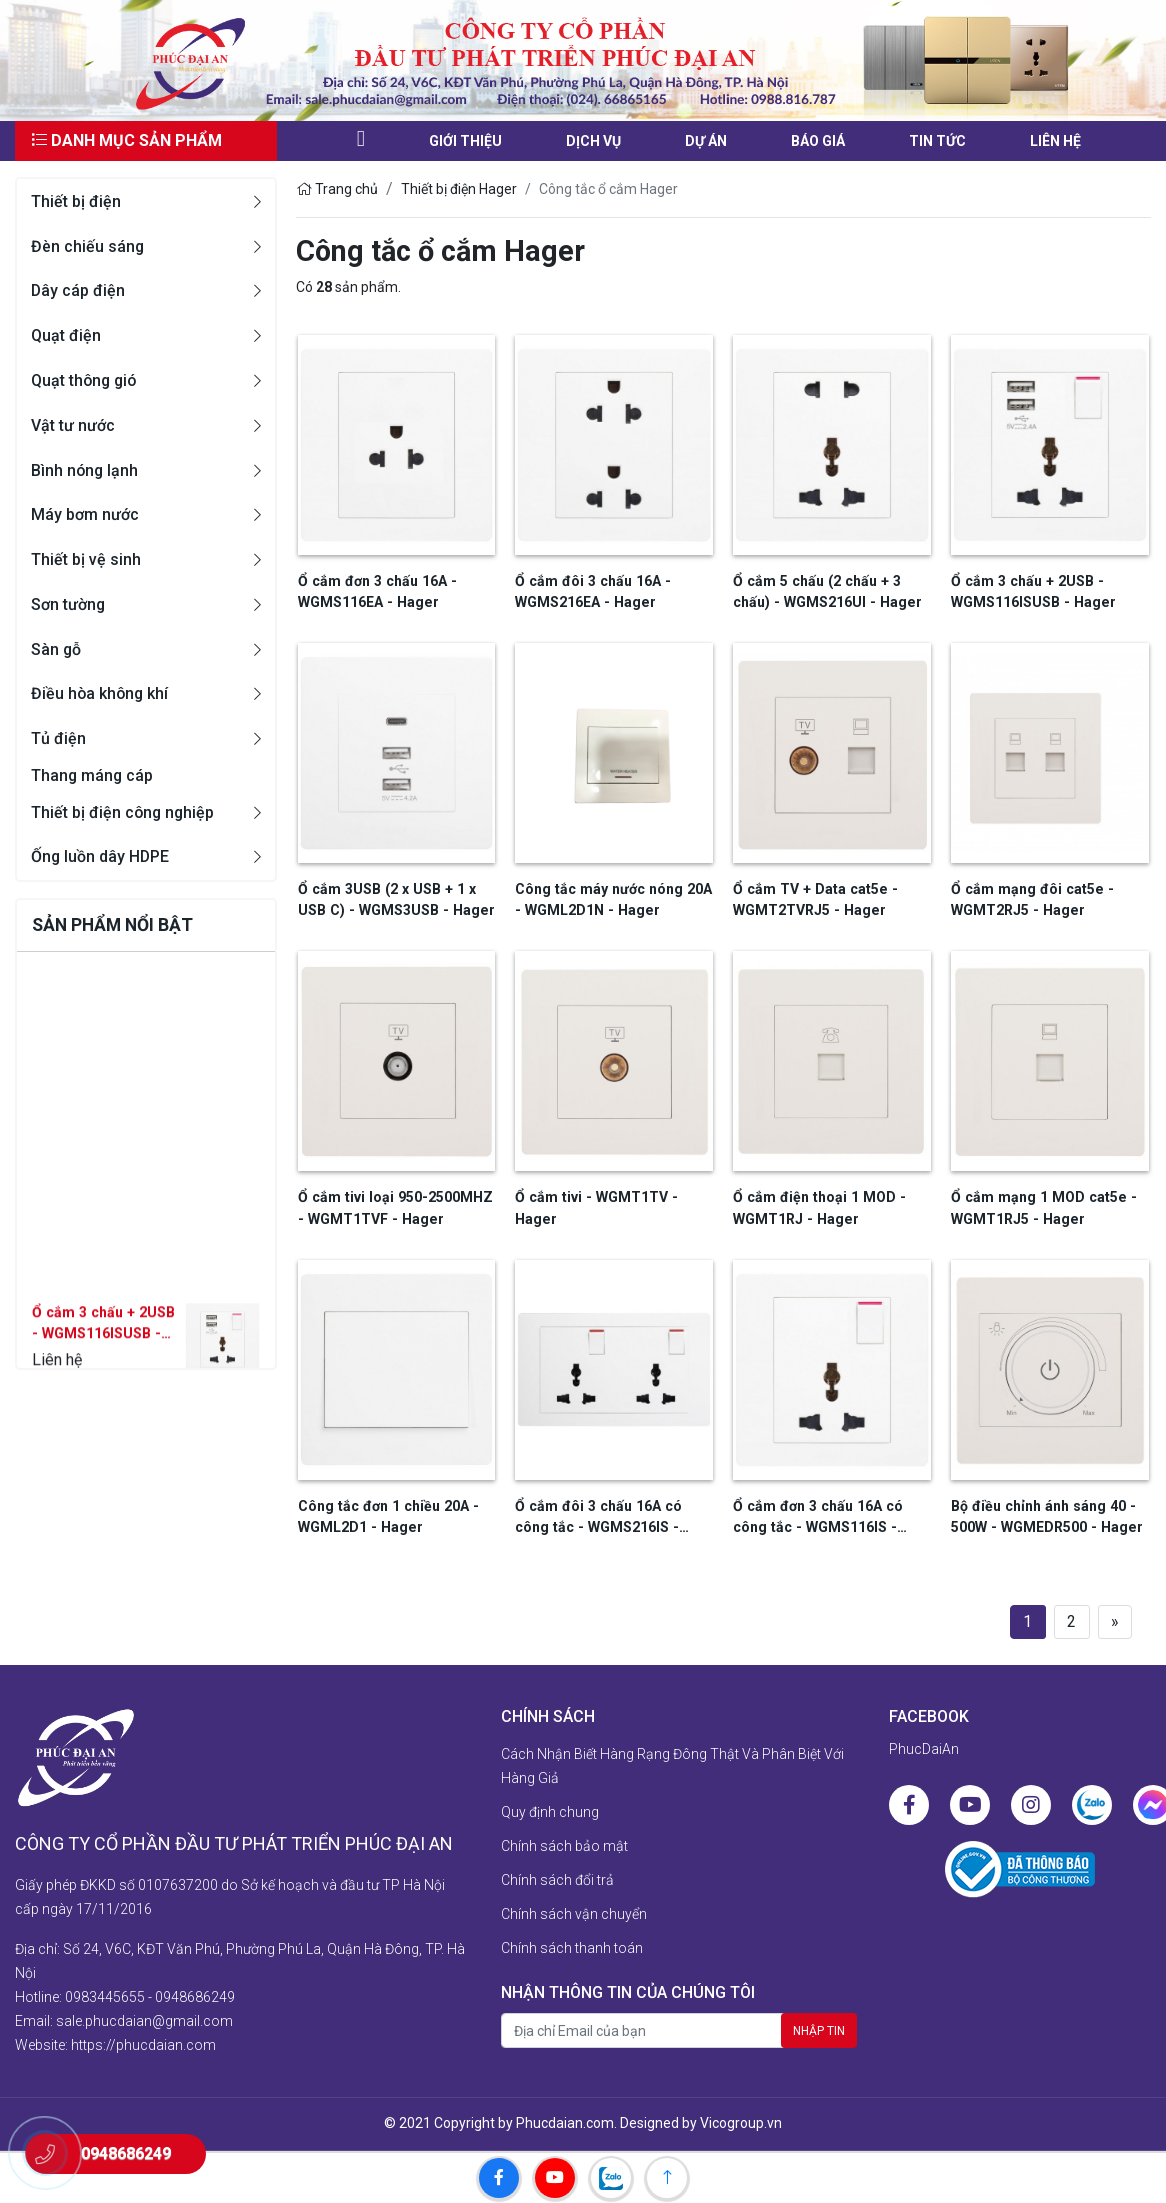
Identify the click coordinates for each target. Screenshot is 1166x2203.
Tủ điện (58, 738)
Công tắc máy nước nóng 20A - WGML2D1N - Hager (611, 899)
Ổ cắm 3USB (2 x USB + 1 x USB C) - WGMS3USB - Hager (393, 899)
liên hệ (1055, 141)
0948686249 (195, 1995)
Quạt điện (66, 335)
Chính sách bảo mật (564, 1845)
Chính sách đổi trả (557, 1879)
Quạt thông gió (85, 380)
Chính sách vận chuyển (574, 1913)
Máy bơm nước (85, 514)
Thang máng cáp (93, 775)
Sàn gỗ (56, 649)
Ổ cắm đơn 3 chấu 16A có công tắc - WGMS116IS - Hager (815, 1517)
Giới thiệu (465, 141)
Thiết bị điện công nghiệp (124, 812)
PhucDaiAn (924, 1748)
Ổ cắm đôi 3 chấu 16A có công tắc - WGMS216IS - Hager (595, 1517)
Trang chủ (337, 189)
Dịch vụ (593, 141)
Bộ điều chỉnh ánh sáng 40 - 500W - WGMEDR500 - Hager (1044, 1515)
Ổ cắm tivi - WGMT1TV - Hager (594, 1207)
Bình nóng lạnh (85, 470)
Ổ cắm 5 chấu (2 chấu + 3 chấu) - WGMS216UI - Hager (825, 591)
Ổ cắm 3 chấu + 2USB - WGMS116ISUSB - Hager (101, 1366)
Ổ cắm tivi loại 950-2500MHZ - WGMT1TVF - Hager (393, 1207)
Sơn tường (68, 604)
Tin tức (937, 141)
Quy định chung (550, 1811)
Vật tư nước (73, 425)
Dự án (706, 141)
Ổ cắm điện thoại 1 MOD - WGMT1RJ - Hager (816, 1207)
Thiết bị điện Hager (459, 189)
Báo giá (818, 141)
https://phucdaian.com (143, 2043)
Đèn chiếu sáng (88, 246)
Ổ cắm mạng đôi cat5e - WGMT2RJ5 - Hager (1029, 899)
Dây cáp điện (78, 290)
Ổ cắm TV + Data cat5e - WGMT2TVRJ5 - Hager (812, 899)
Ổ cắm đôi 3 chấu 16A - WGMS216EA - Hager (590, 591)
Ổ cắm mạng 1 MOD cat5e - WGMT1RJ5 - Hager (1040, 1207)
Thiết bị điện (76, 201)
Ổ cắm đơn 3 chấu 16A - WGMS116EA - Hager (374, 591)
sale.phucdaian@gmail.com (144, 2019)
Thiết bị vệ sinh (86, 559)
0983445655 (105, 1995)
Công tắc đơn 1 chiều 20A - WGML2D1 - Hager (385, 1515)
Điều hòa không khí (101, 693)
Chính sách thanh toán (572, 1947)
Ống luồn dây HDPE (101, 857)
